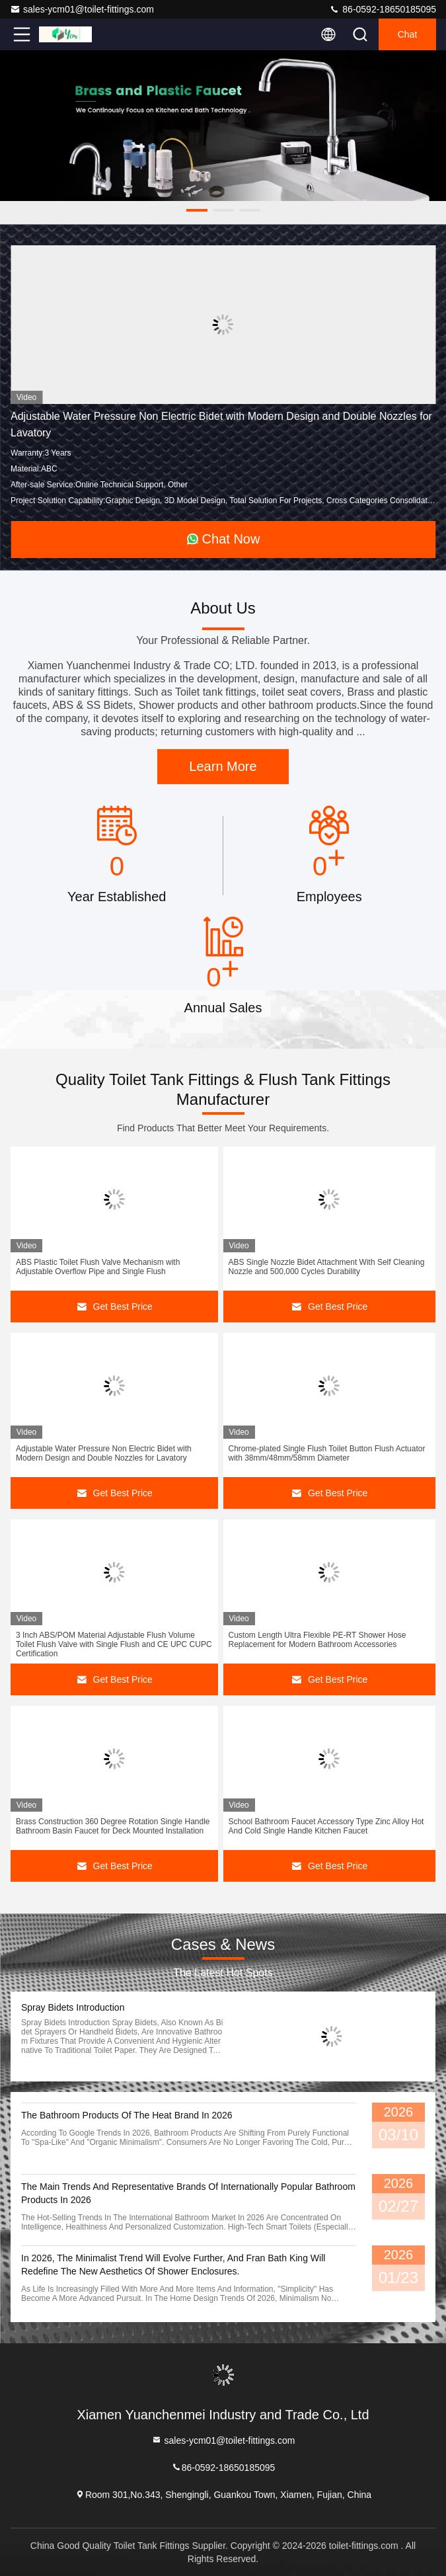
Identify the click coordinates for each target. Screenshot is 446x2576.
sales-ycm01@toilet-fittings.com (82, 9)
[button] (196, 210)
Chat (408, 34)
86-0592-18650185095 (382, 9)
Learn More (222, 766)
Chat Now (223, 539)
